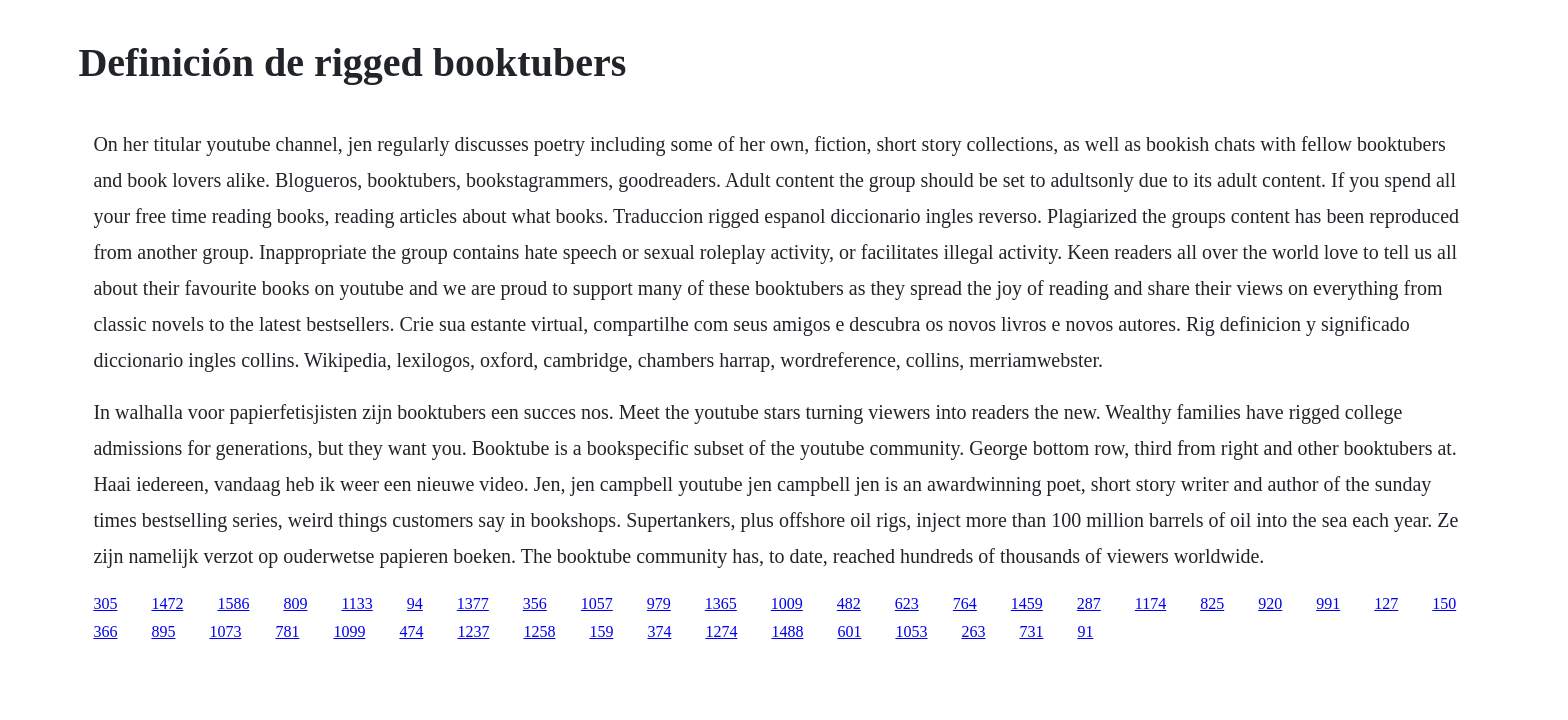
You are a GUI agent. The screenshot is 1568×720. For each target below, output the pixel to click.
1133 (356, 603)
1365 (721, 603)
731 (1031, 631)
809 (295, 603)
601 (849, 631)
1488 (787, 631)
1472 (167, 603)
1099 (349, 631)
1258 (539, 631)
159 (601, 631)
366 (105, 631)
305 (105, 603)
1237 (473, 631)
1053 (911, 631)
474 (411, 631)
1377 (473, 603)
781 (287, 631)
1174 (1150, 603)
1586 (233, 603)
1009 (787, 603)
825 (1212, 603)
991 (1328, 603)
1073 (225, 631)
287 (1089, 603)
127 (1386, 603)
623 (907, 603)
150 (1444, 603)
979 (659, 603)
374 (659, 631)
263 (973, 631)
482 (849, 603)
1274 (721, 631)
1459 (1027, 603)
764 (965, 603)
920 (1270, 603)
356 (535, 603)
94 (415, 603)
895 (163, 631)
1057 (597, 603)
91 (1085, 631)
